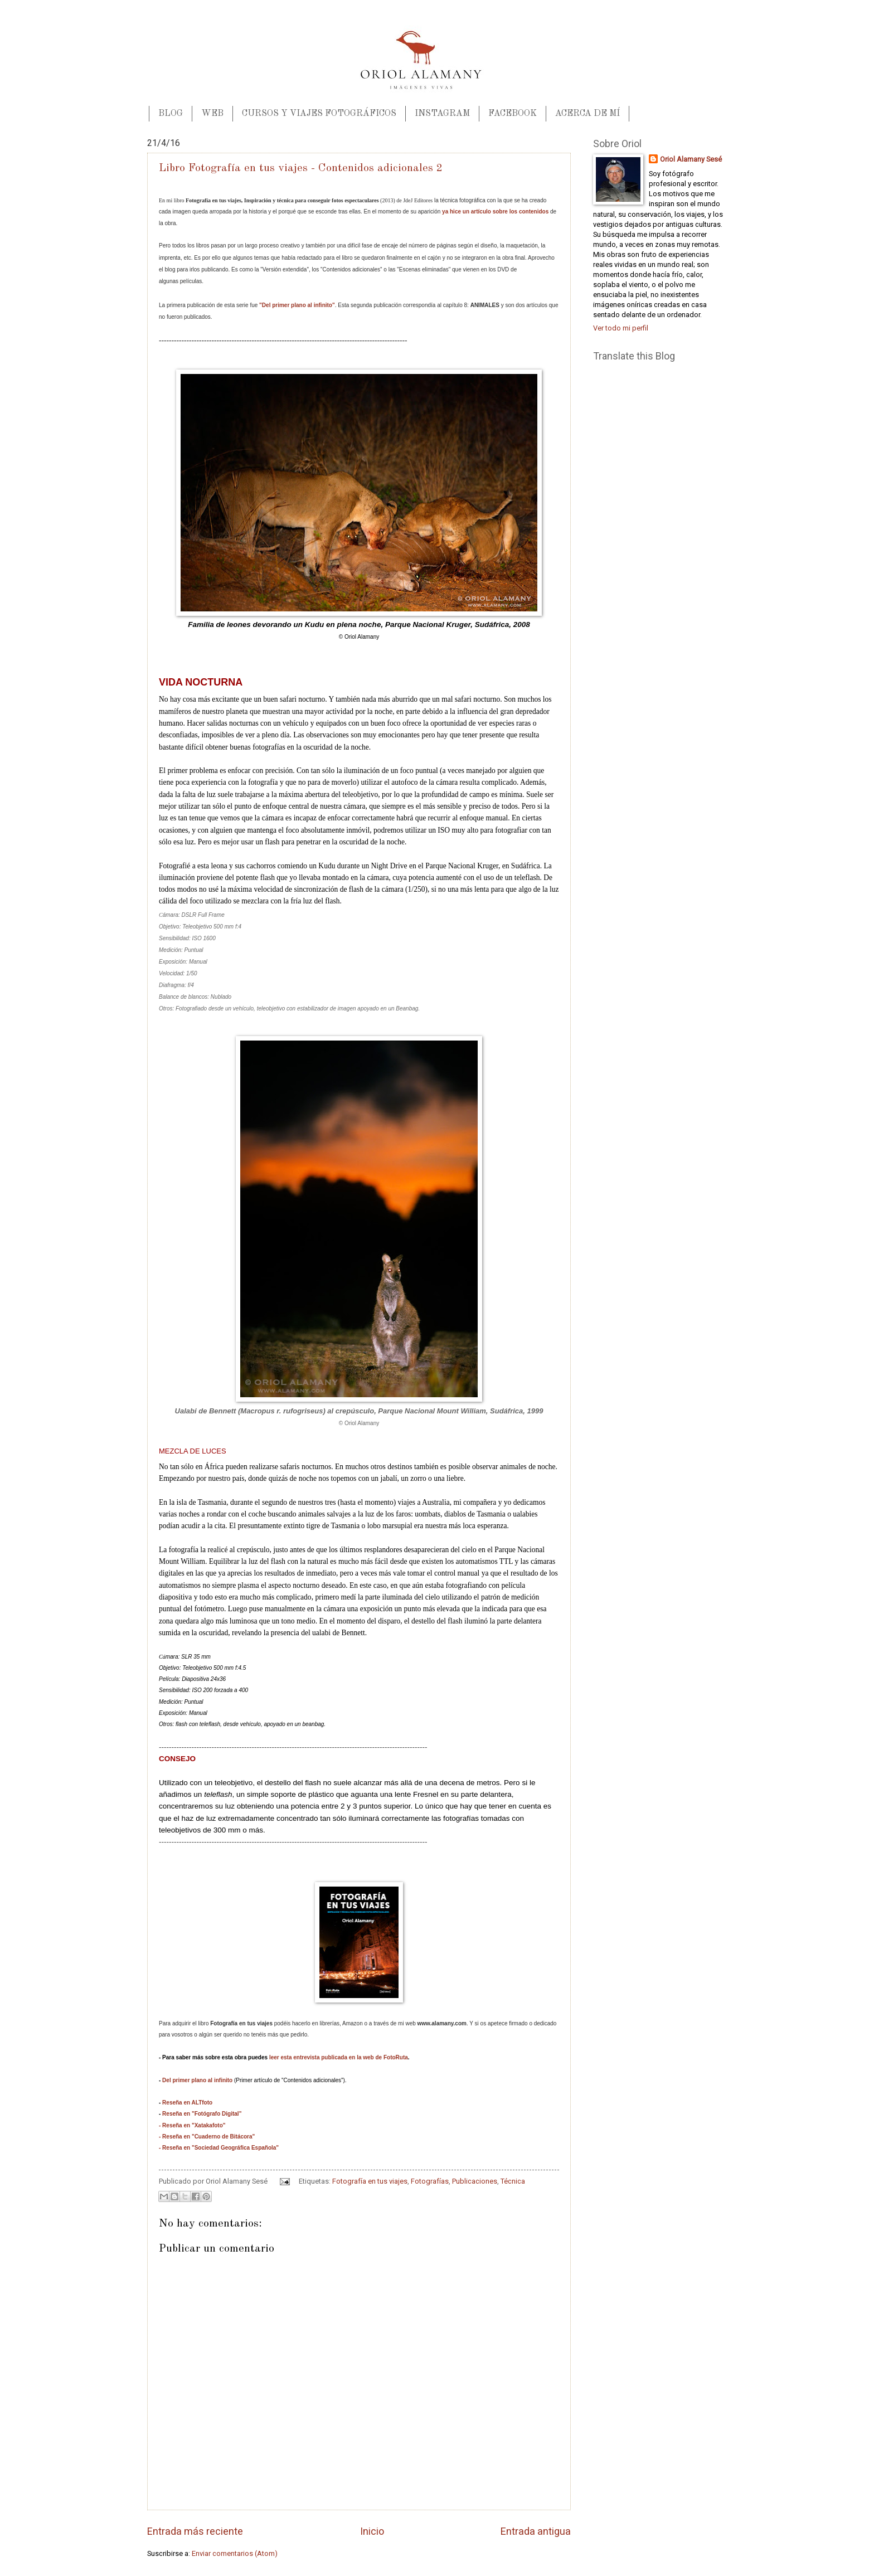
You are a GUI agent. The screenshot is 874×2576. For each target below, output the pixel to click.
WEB (212, 113)
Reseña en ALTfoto (187, 2102)
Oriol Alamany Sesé (691, 159)
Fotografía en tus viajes (369, 2181)
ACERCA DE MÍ (587, 113)
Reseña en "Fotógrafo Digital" (201, 2114)
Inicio (372, 2531)
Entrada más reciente (195, 2531)
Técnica (513, 2181)
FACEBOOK (512, 113)
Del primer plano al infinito (197, 2080)
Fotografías (430, 2181)
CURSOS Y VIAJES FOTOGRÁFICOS (319, 113)
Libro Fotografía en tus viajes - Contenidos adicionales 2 (301, 168)
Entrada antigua (536, 2531)
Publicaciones (474, 2181)
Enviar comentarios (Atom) (235, 2553)
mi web (432, 2023)
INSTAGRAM (442, 113)
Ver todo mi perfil (620, 328)
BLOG (170, 113)
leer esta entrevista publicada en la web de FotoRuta (338, 2057)
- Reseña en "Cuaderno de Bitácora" (207, 2136)
